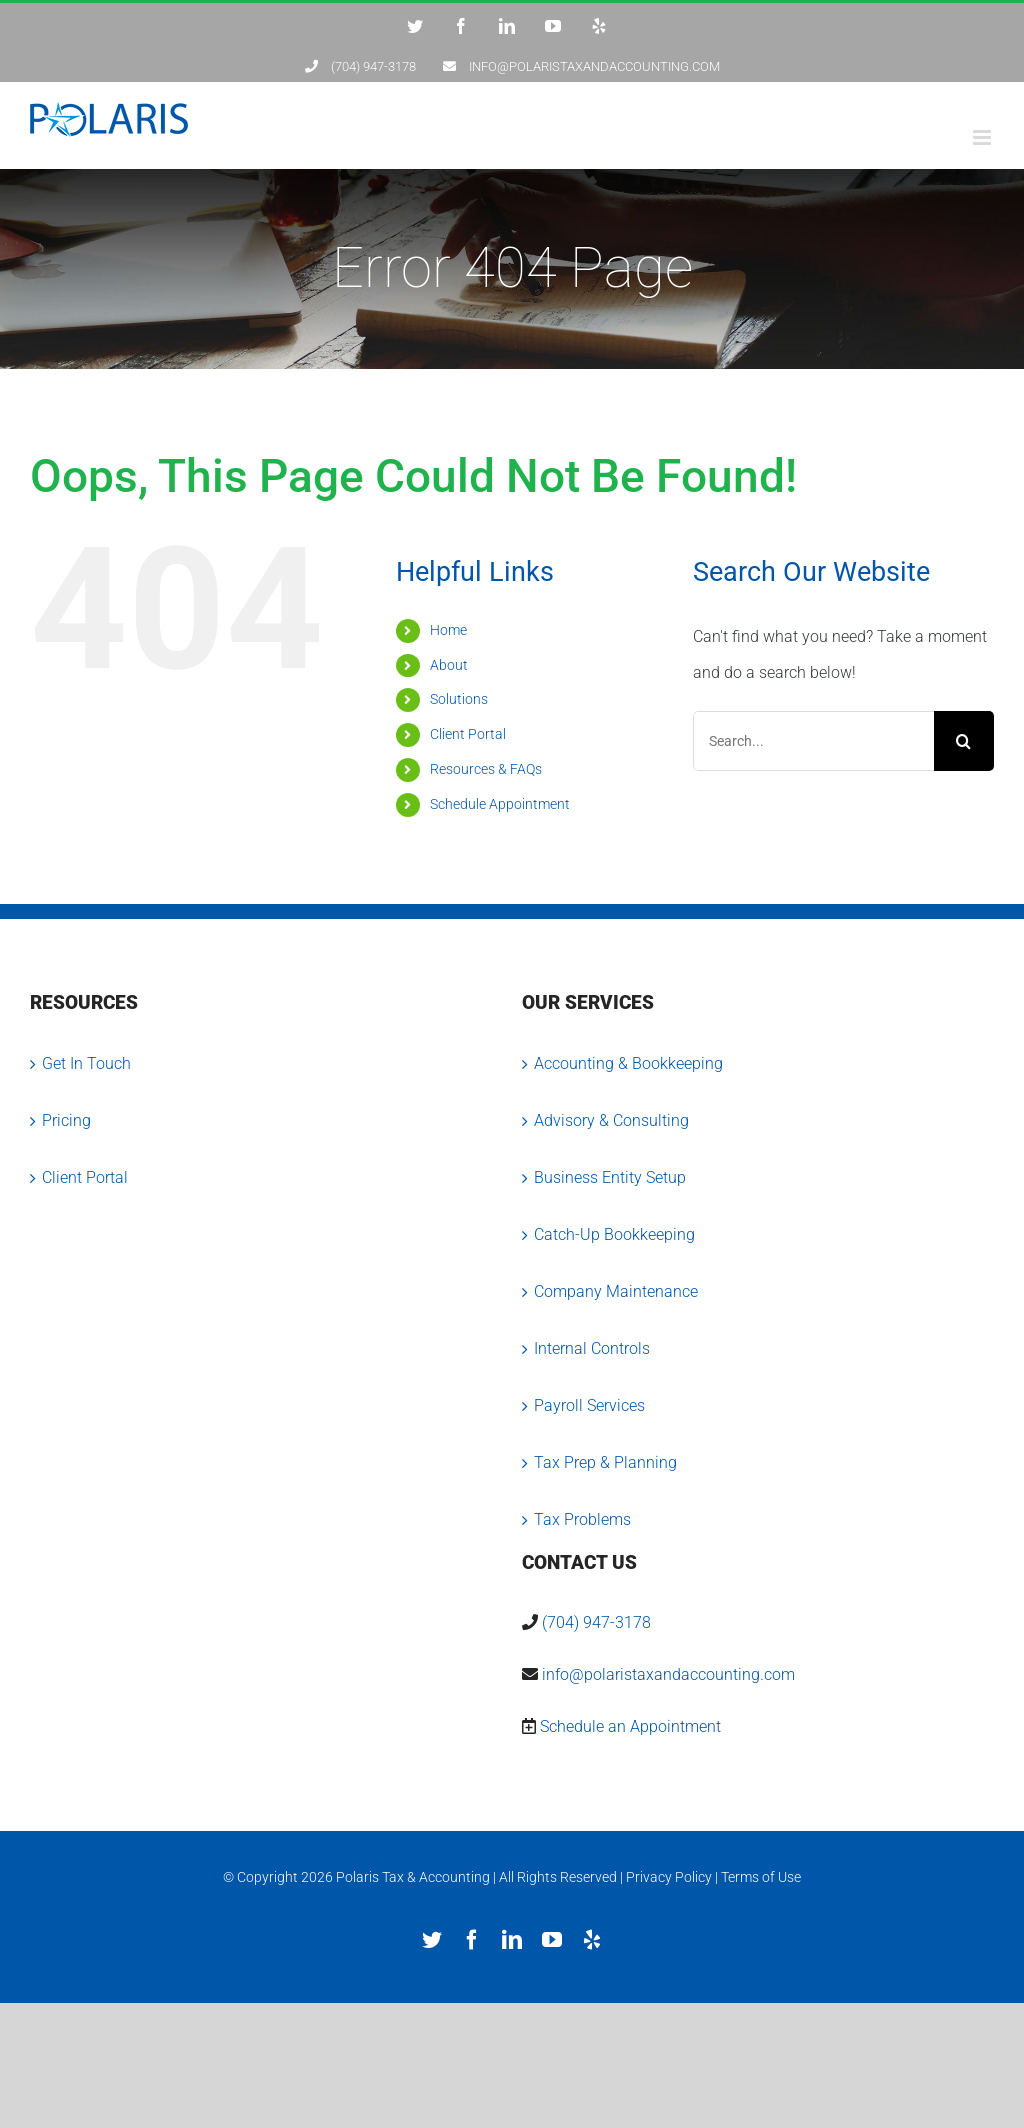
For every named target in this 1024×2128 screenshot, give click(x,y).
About (449, 665)
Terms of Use (761, 1877)
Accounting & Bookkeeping (628, 1063)
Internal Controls (592, 1348)
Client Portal (468, 734)
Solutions (459, 699)
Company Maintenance (616, 1291)
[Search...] (813, 741)
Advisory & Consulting (611, 1120)
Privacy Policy (669, 1877)
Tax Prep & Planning (605, 1462)
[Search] (964, 741)
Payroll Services (589, 1405)
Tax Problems (582, 1519)
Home (448, 630)
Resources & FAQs (486, 769)
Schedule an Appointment (630, 1726)
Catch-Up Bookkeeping (614, 1234)
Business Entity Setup (610, 1177)
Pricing (66, 1120)
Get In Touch (86, 1063)
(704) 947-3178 (596, 1622)
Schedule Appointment (500, 804)
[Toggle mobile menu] (983, 137)
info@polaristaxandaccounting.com (668, 1674)
